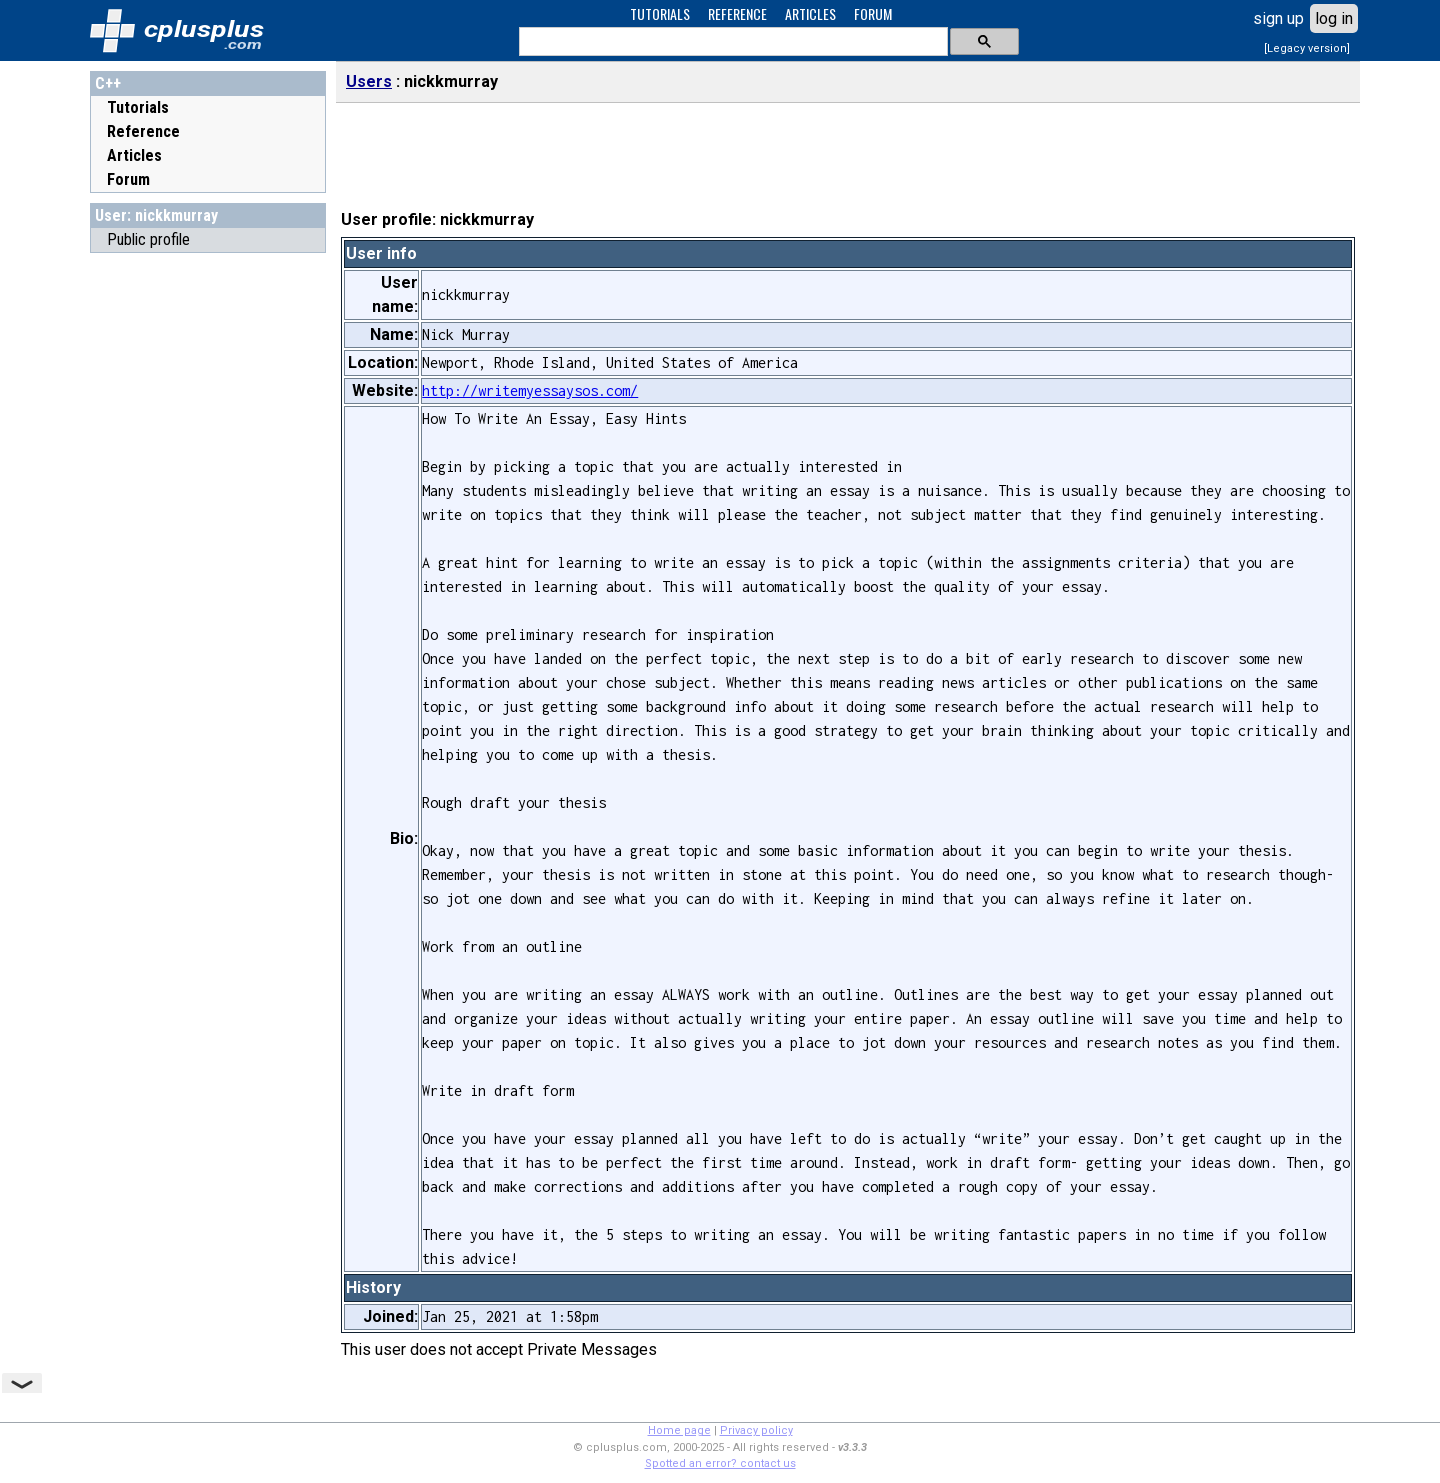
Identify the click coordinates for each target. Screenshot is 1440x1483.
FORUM (873, 13)
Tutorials (138, 107)
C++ (108, 83)
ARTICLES (810, 13)
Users (369, 81)
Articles (134, 155)
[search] (731, 42)
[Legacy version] (1307, 48)
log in (1334, 18)
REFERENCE (737, 13)
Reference (143, 131)
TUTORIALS (660, 13)
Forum (128, 179)
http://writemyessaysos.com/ (530, 390)
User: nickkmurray (156, 215)
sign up (1278, 18)
